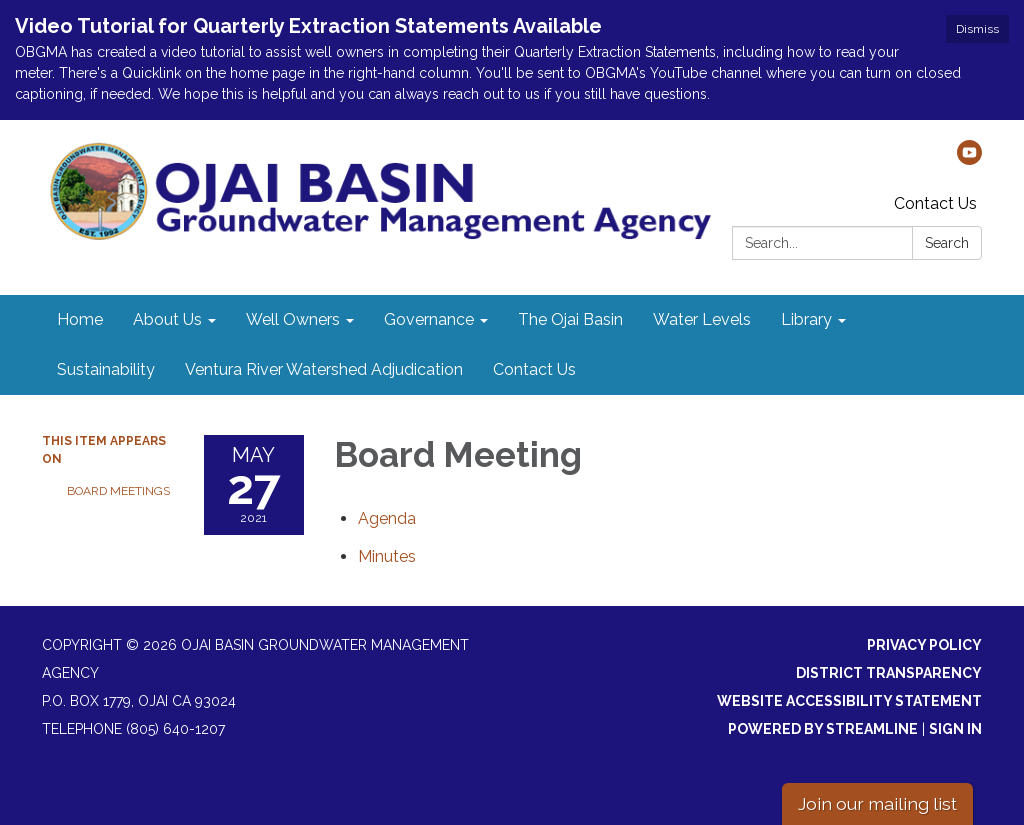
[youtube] (969, 159)
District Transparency (889, 673)
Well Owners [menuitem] (293, 319)
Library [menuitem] (806, 319)
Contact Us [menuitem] (534, 369)
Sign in (955, 729)
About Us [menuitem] (167, 319)
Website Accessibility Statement (849, 701)
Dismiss (977, 29)
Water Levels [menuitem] (702, 319)
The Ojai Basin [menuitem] (570, 319)
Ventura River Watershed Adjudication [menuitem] (324, 369)
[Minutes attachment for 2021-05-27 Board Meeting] (387, 556)
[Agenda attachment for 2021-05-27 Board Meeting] (387, 518)
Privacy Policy (924, 645)
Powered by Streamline (823, 729)
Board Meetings (118, 491)
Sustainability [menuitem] (106, 369)
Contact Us (935, 203)
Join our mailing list (877, 803)
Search (947, 243)
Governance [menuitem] (429, 319)
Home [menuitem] (80, 319)
